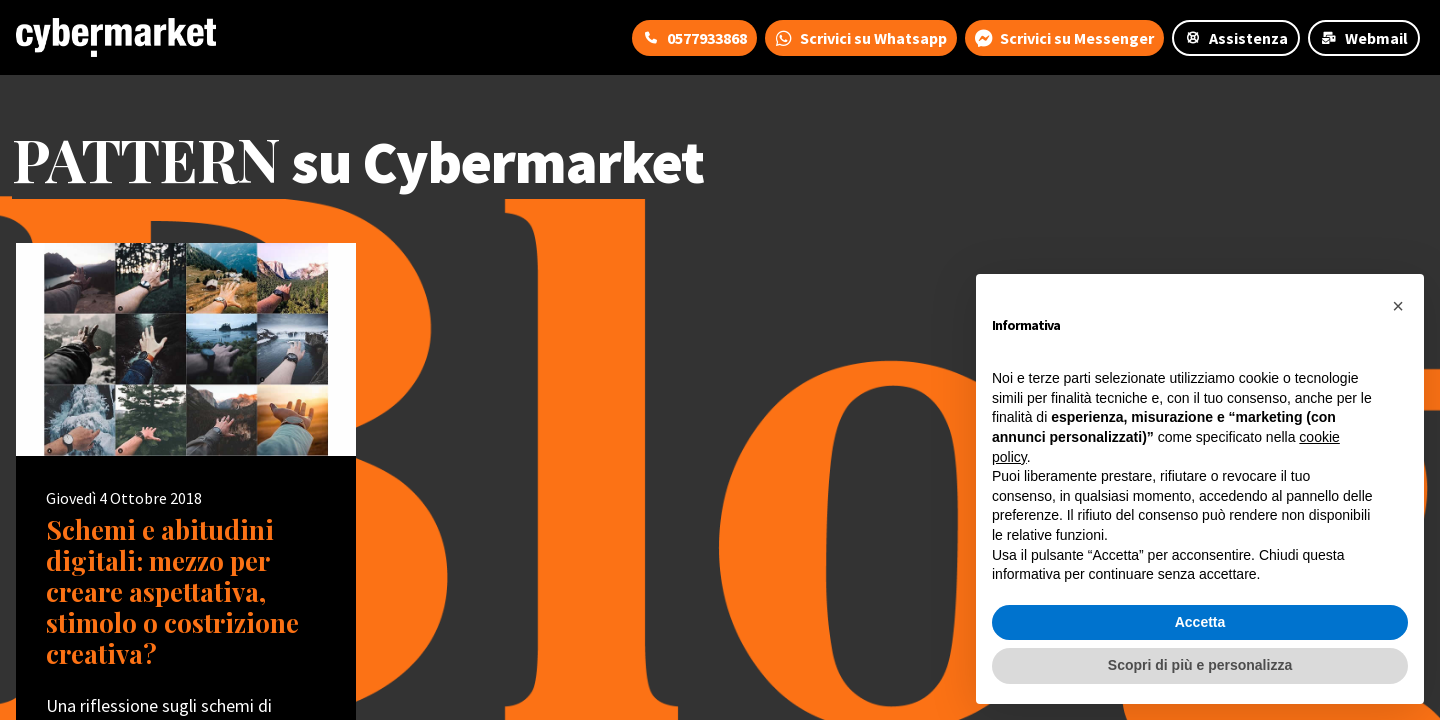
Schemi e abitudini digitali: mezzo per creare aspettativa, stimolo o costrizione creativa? (172, 592)
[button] (1398, 306)
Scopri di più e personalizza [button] (1200, 665)
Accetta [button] (1200, 622)
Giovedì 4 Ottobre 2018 (124, 498)
